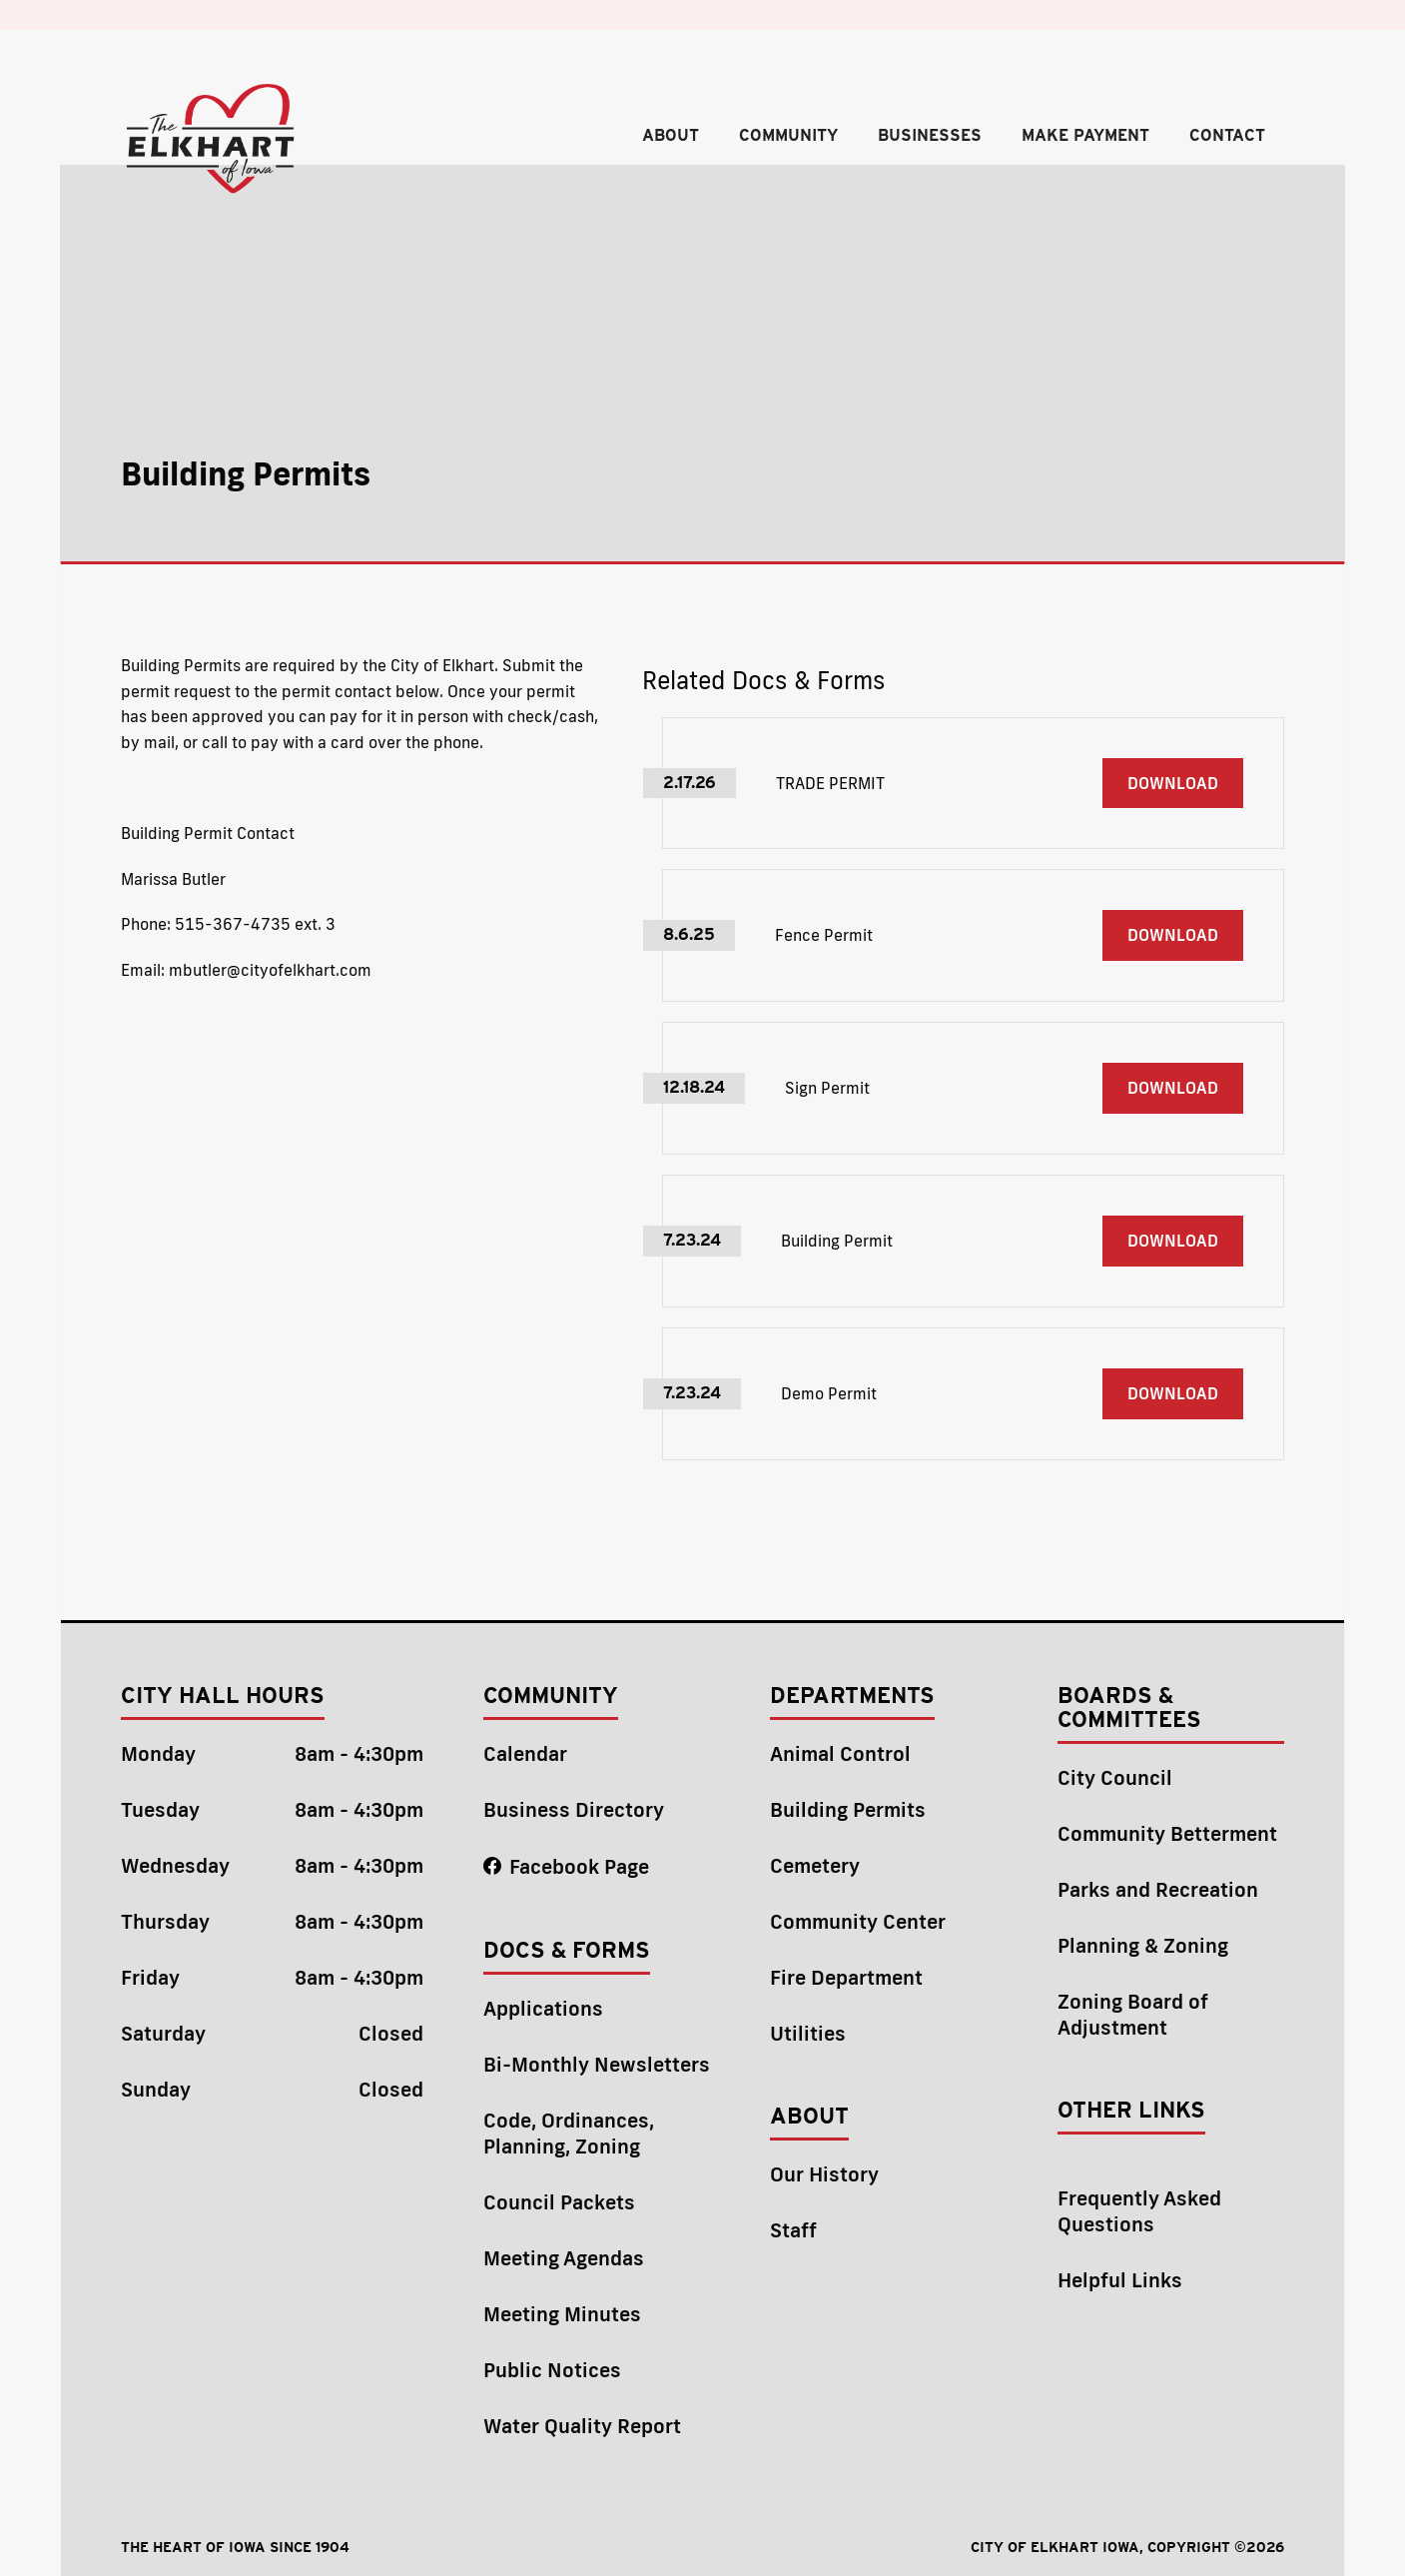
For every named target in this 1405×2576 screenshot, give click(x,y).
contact (1227, 135)
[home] (212, 140)
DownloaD (1172, 783)
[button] (670, 142)
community (788, 135)
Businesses (930, 135)
